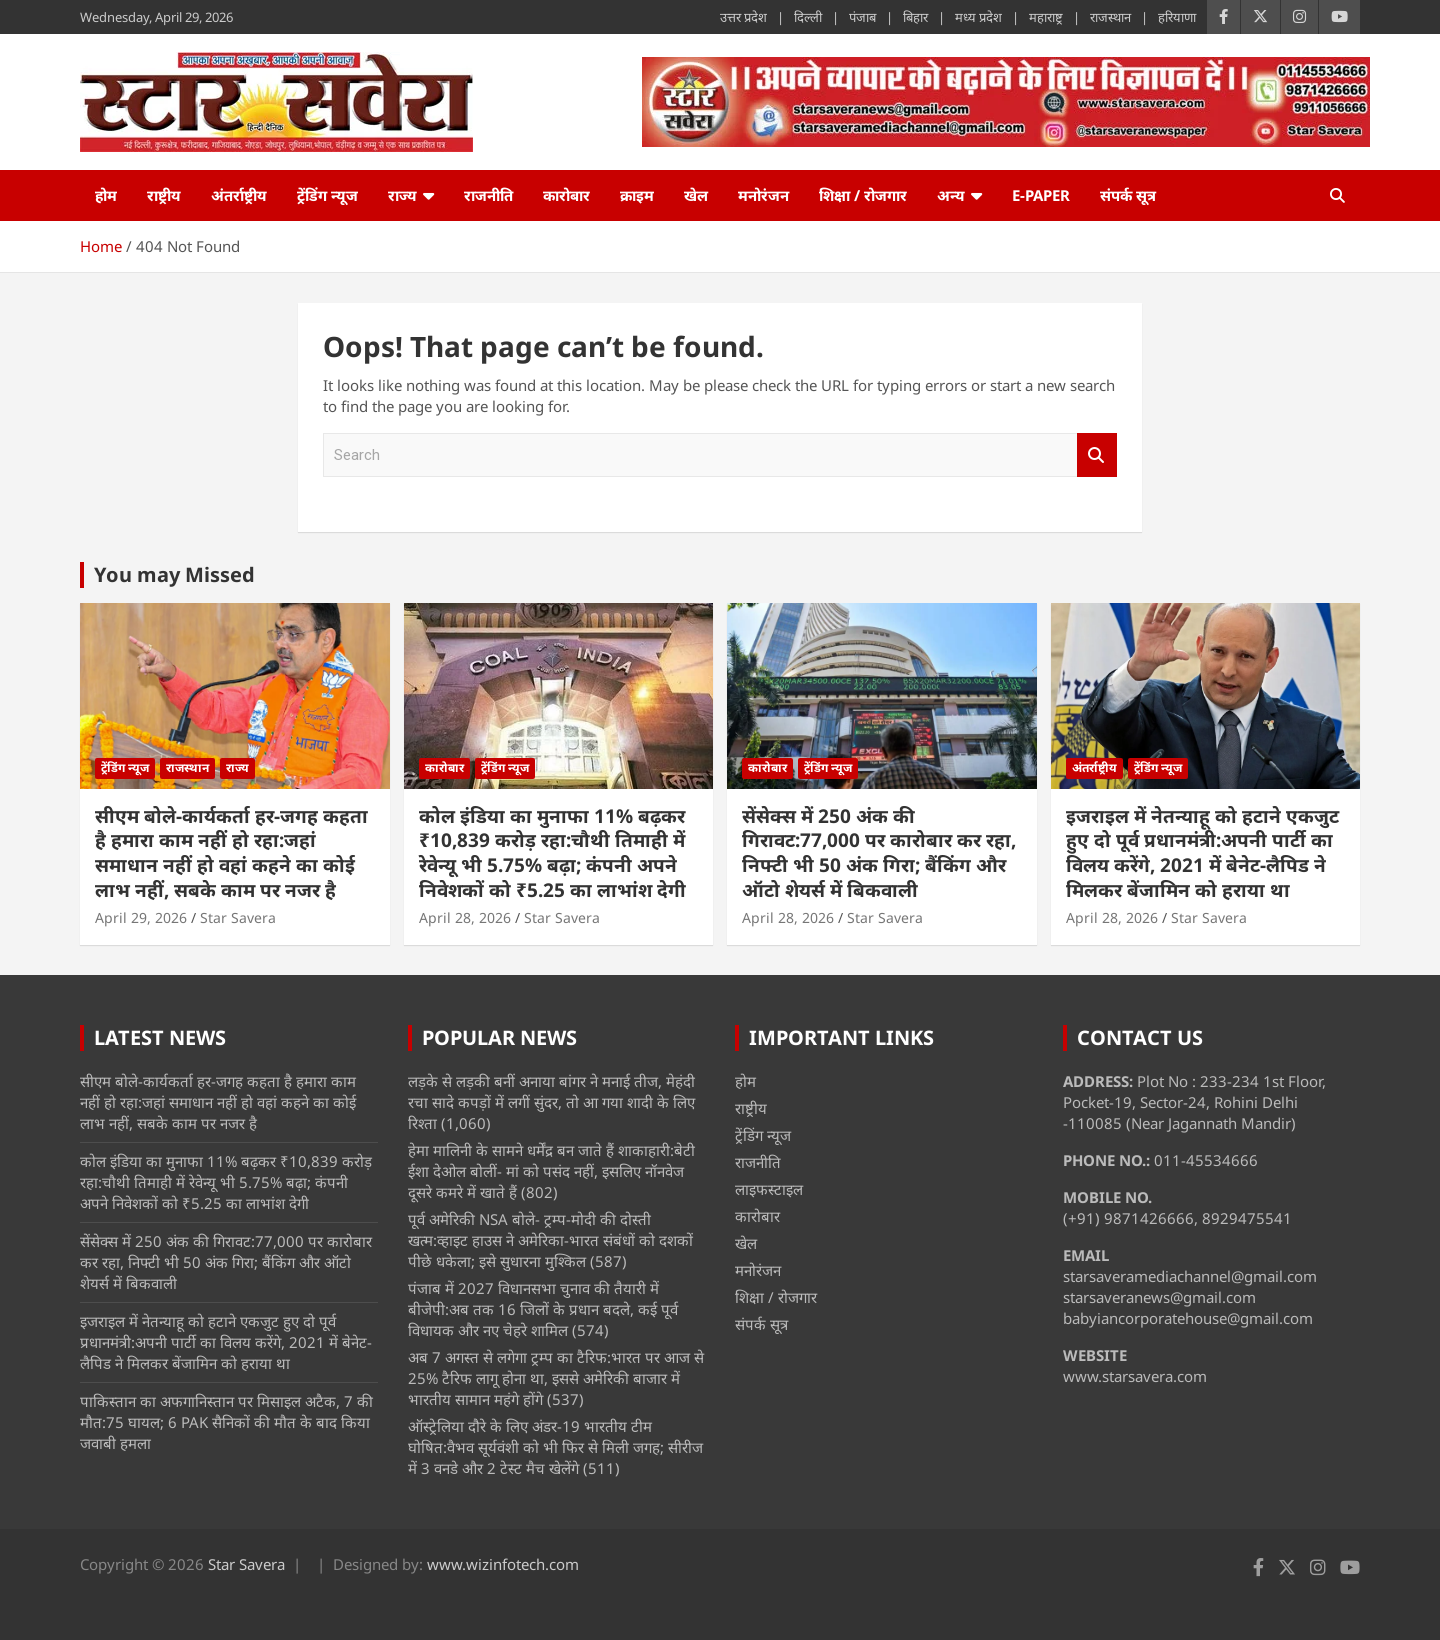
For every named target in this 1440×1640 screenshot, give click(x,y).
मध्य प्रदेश (978, 17)
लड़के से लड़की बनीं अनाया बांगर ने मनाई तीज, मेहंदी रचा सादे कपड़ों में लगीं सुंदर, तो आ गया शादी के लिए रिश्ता (551, 1102)
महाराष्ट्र (1046, 17)
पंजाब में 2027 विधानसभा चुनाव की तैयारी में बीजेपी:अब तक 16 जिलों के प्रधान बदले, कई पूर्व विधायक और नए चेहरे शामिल (543, 1309)
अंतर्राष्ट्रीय (239, 195)
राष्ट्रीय (164, 195)
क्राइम (637, 195)
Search (1097, 455)
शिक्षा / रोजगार (863, 195)
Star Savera (238, 917)
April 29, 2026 (141, 917)
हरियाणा (1177, 17)
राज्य (402, 195)
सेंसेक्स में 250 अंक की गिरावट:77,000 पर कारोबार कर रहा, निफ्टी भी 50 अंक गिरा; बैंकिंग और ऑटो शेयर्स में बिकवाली (879, 853)
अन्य (951, 195)
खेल (696, 195)
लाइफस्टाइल (769, 1189)
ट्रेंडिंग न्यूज (327, 195)
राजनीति (488, 195)
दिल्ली (808, 17)
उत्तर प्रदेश (743, 17)
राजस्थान (1110, 17)
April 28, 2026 (465, 917)
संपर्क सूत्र (1128, 195)
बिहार (915, 17)
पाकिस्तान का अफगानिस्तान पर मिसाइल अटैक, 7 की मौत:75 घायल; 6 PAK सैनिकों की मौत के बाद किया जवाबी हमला (226, 1422)
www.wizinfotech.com (503, 1564)
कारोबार (566, 195)
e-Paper (1041, 195)
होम (106, 195)
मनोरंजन (763, 195)
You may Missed (174, 574)
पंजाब (862, 17)
